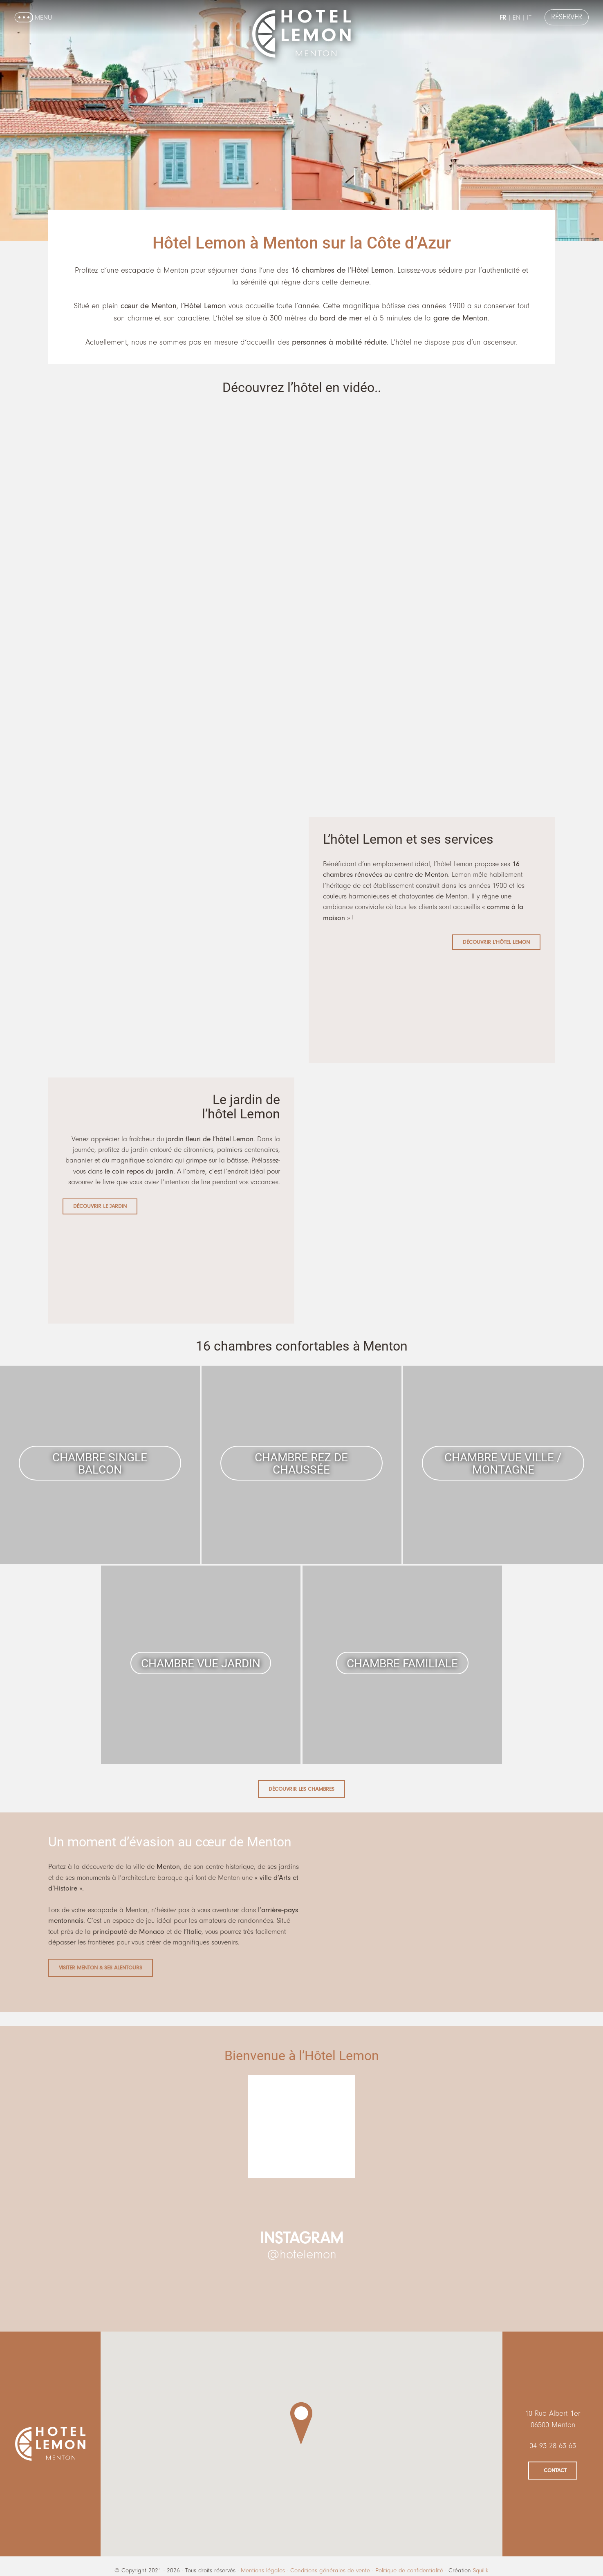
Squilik (481, 2570)
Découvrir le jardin (100, 1206)
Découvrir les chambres (301, 1789)
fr (500, 17)
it (526, 17)
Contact (555, 2470)
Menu (43, 17)
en (514, 17)
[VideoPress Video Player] (302, 509)
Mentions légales (263, 2570)
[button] (301, 2423)
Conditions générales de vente (330, 2570)
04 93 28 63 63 (552, 2446)
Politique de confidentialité (409, 2570)
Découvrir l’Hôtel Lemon (496, 942)
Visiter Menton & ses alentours (100, 1967)
